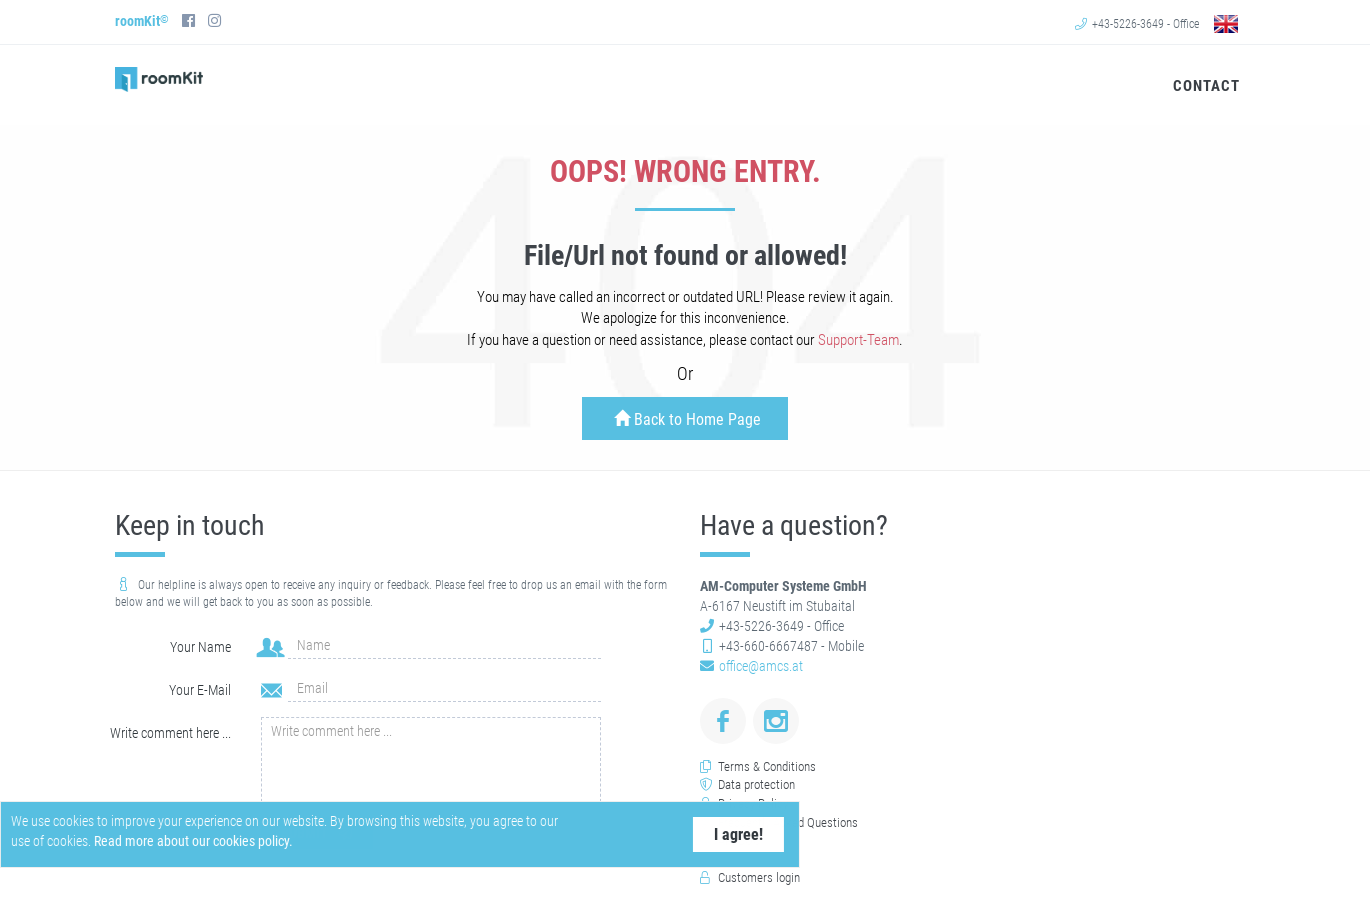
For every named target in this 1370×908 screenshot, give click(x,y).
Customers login (759, 877)
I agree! (715, 834)
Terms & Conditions (767, 766)
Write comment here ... (170, 733)
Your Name (200, 647)
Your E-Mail (200, 690)
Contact (1204, 86)
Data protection (756, 784)
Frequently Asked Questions (788, 822)
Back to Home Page (687, 419)
